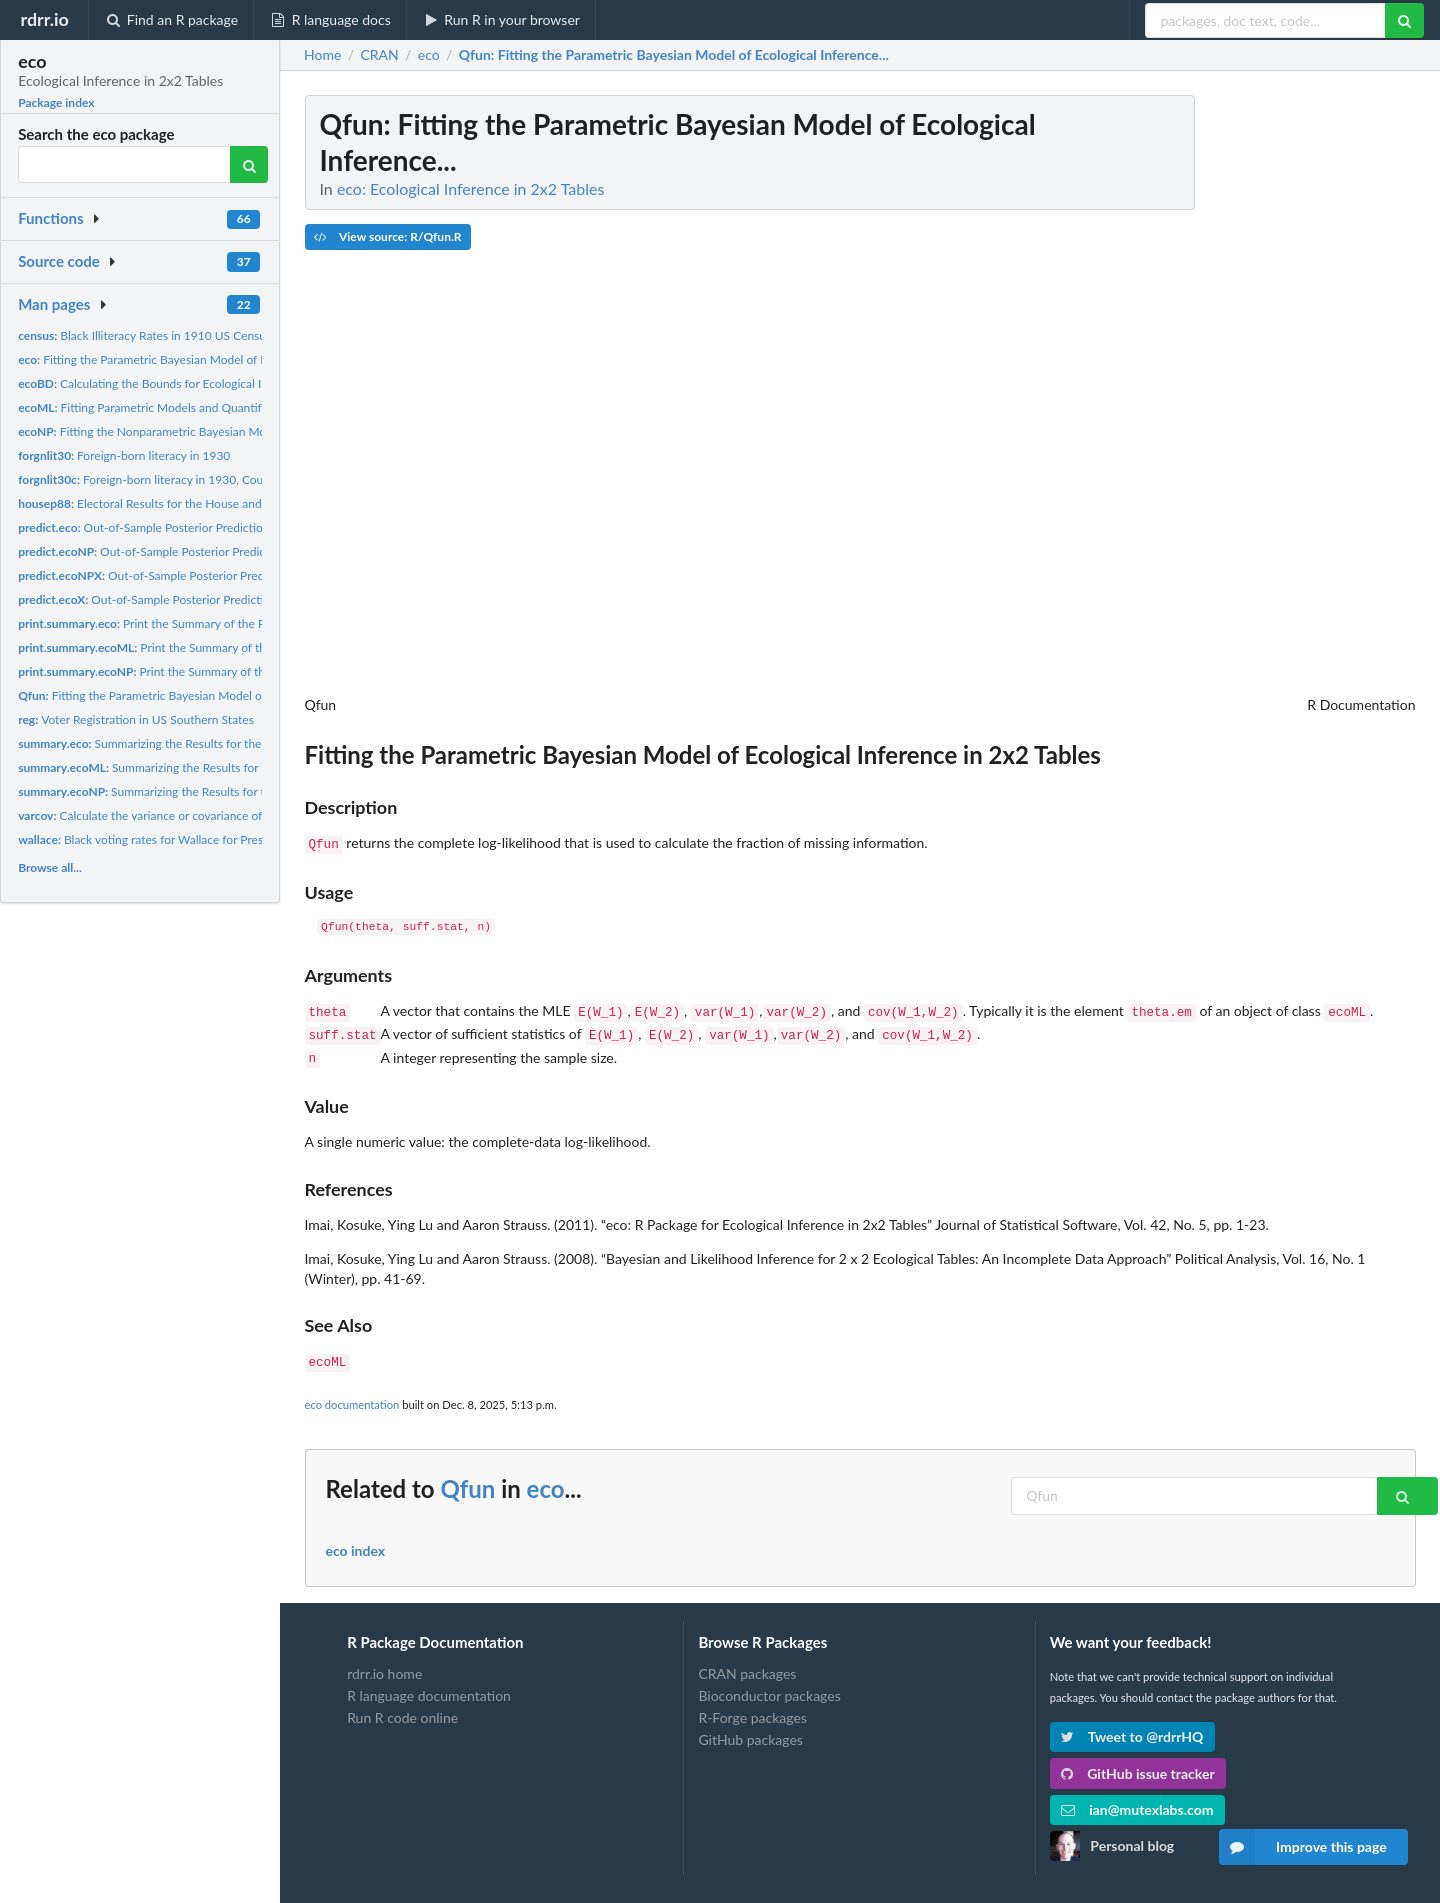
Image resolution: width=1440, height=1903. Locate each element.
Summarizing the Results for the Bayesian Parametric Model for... (226, 743)
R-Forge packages (752, 1707)
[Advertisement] (1266, 395)
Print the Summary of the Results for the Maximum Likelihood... (245, 647)
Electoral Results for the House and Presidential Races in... (199, 503)
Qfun (467, 1478)
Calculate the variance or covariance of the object (168, 815)
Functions (50, 218)
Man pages (54, 304)
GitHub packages (750, 1729)
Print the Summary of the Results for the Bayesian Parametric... (235, 623)
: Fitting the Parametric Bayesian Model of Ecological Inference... (674, 55)
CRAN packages (747, 1664)
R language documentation (429, 1685)
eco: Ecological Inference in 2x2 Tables (471, 188)
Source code (59, 261)
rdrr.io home (384, 1664)
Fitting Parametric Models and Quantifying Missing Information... (209, 407)
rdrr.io (44, 19)
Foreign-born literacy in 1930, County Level (164, 479)
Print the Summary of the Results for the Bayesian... (213, 671)
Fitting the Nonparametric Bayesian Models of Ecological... (191, 431)
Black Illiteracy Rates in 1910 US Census (144, 335)
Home (322, 55)
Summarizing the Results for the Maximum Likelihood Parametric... (238, 767)
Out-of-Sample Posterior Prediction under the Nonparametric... (224, 551)
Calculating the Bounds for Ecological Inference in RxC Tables (199, 383)
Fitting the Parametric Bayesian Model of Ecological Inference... (195, 359)
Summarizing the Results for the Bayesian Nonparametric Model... (236, 791)
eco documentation (352, 1394)
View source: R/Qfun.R (387, 236)
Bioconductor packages (769, 1685)
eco (546, 1478)
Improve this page (1303, 1847)
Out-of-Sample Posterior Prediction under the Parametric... (205, 527)
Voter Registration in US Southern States (136, 719)
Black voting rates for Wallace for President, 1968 (170, 839)
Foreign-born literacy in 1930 (124, 455)
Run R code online (402, 1707)
